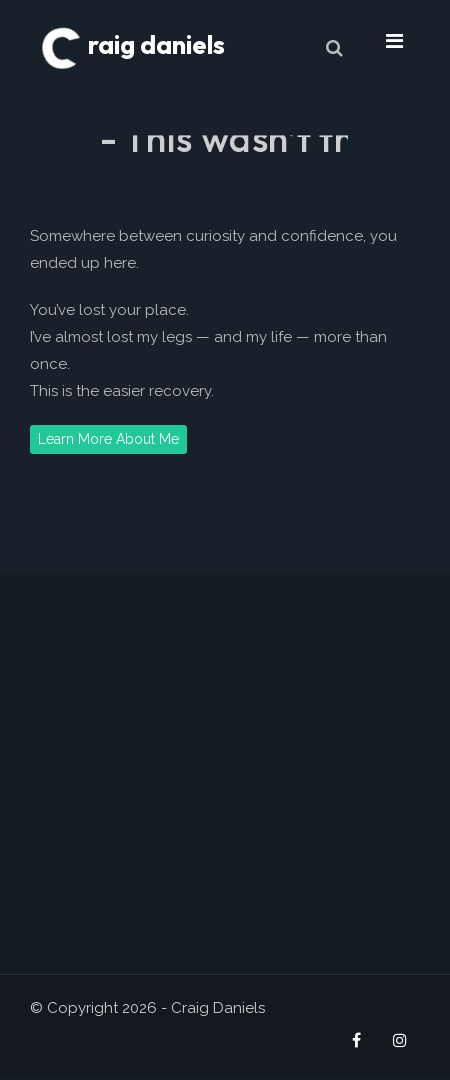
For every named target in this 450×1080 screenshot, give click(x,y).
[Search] (334, 47)
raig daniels (132, 44)
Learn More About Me (108, 439)
